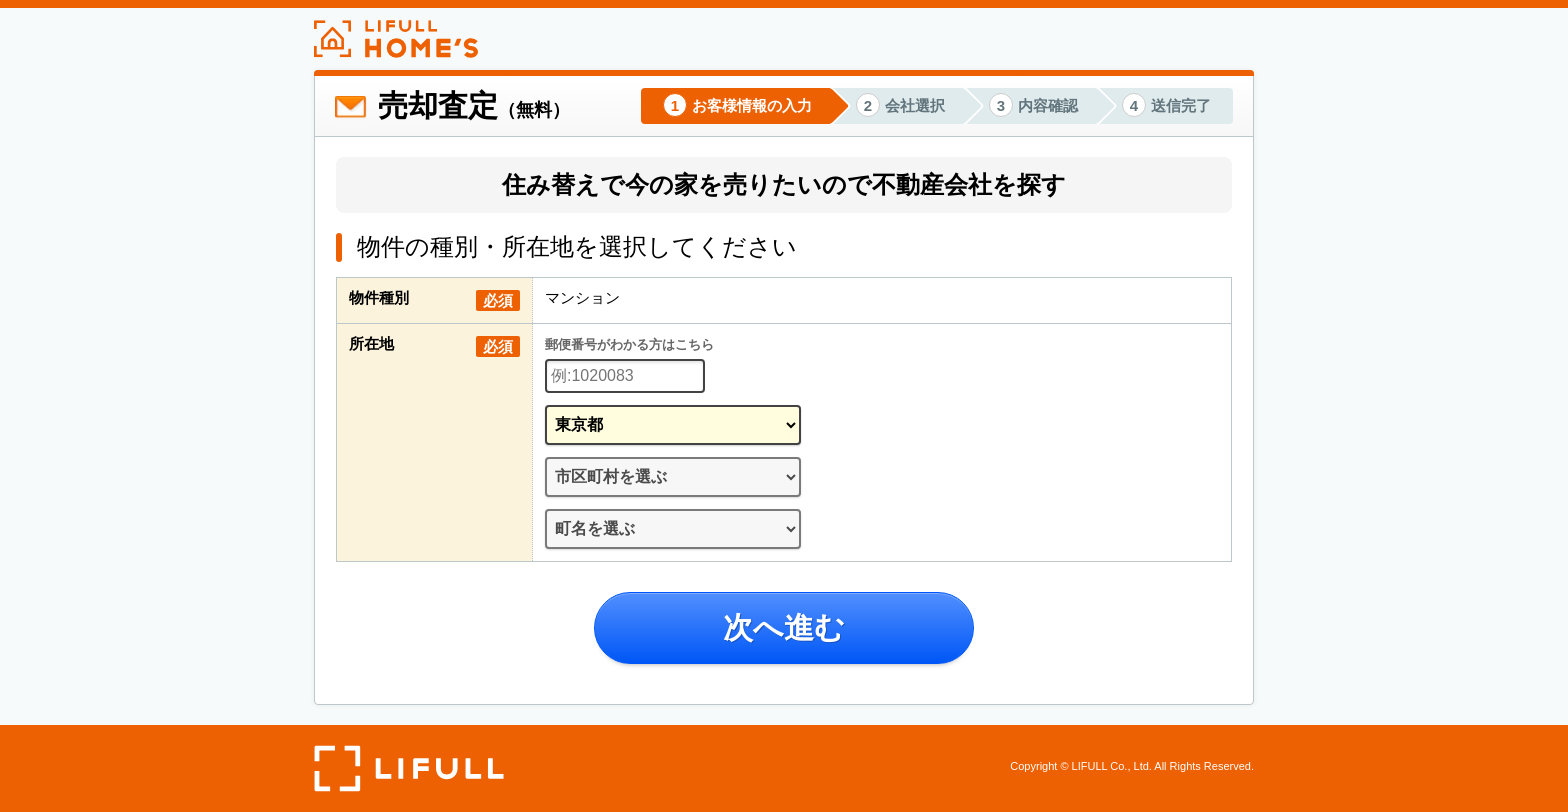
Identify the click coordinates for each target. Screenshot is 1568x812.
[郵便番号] (625, 376)
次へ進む (784, 627)
